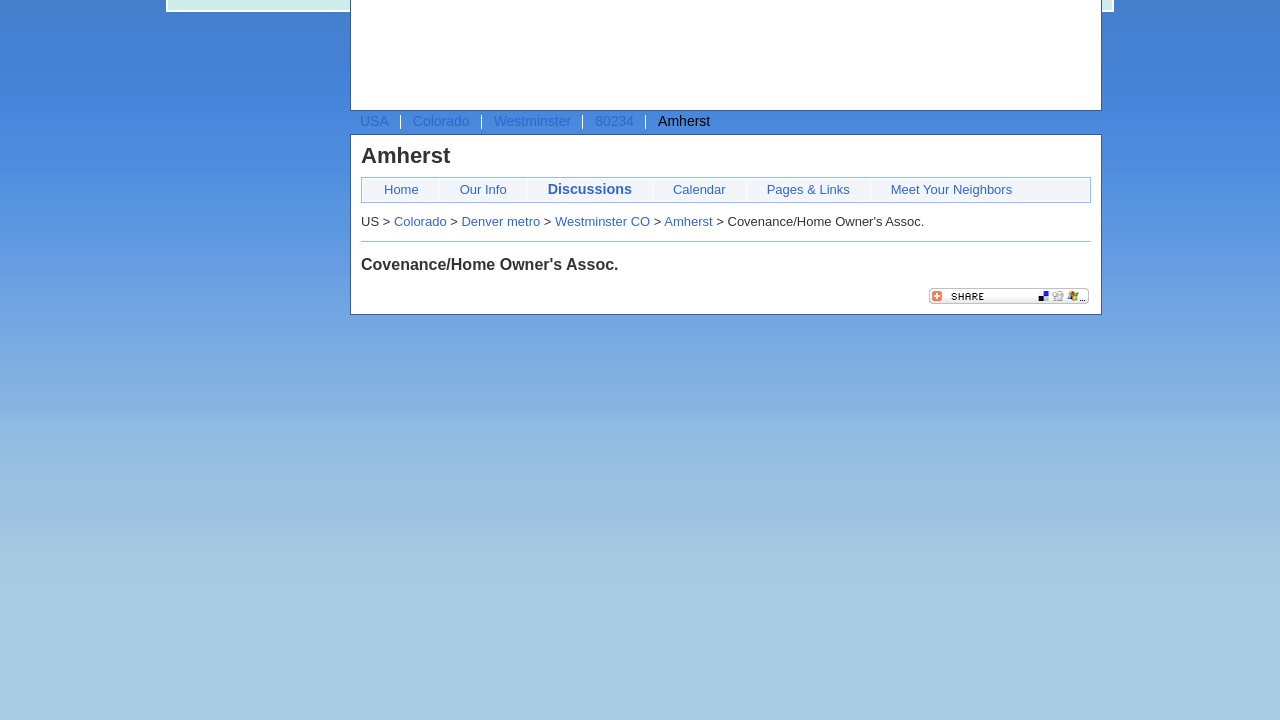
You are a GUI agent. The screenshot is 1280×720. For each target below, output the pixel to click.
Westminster (533, 121)
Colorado (441, 121)
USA (374, 121)
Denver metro (500, 221)
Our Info (483, 189)
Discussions (590, 189)
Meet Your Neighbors (951, 189)
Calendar (699, 189)
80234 (614, 121)
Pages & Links (808, 189)
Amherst (688, 221)
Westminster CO (602, 221)
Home (401, 189)
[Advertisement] (721, 56)
